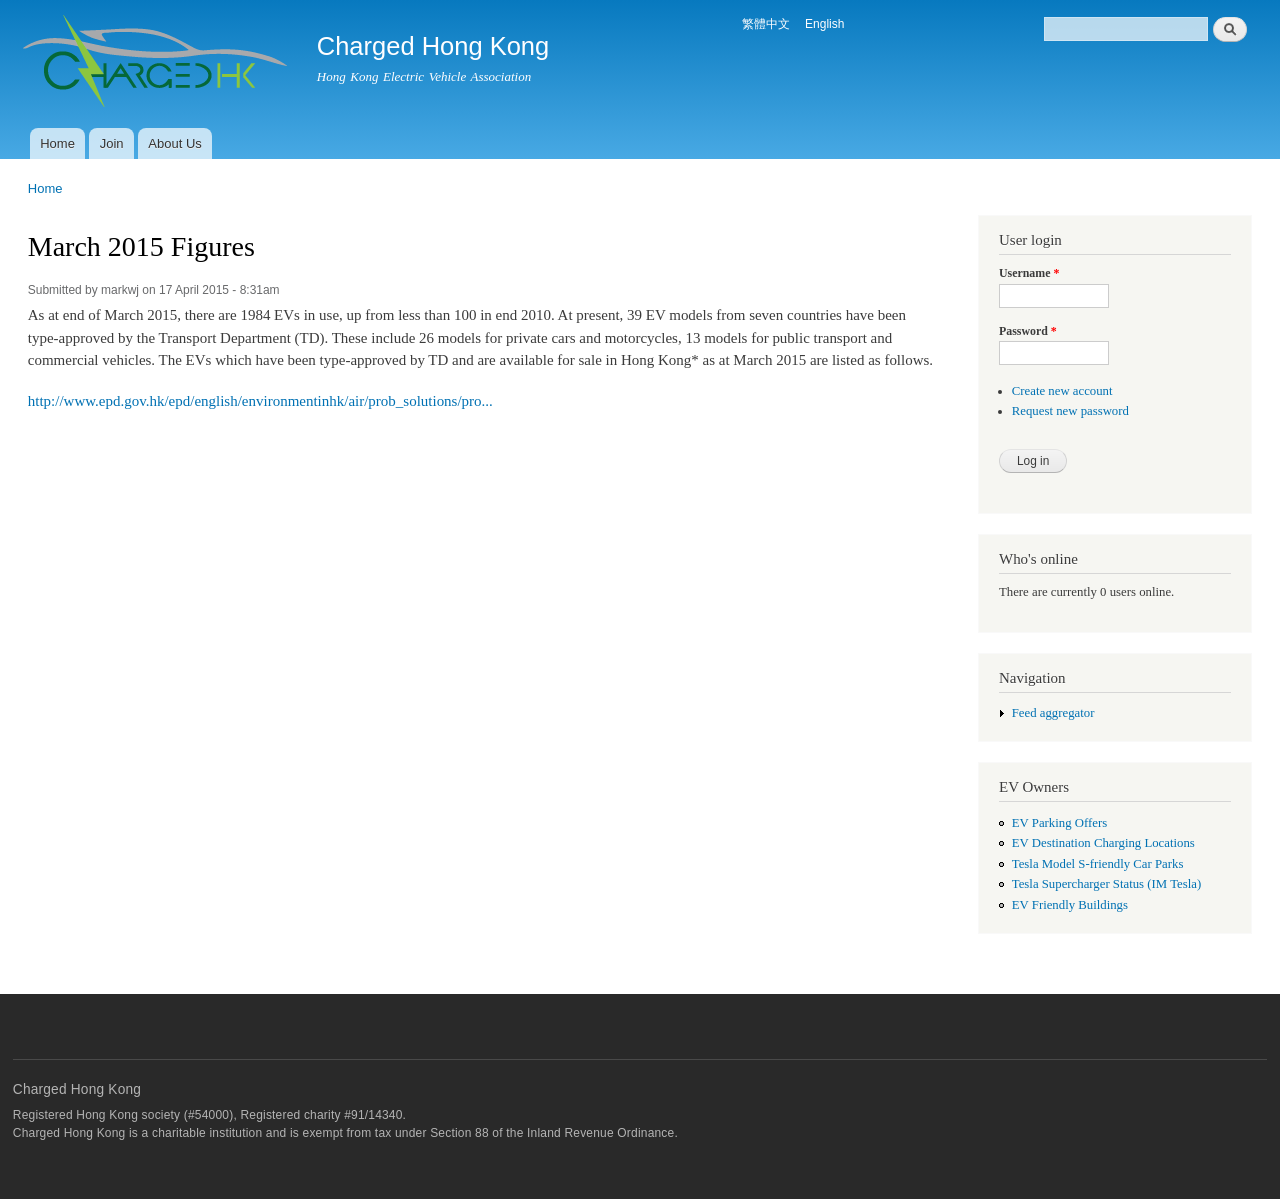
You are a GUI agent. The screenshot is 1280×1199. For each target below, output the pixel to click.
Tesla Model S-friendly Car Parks (1098, 864)
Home (57, 143)
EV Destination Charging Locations (1103, 843)
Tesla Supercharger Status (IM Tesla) (1106, 884)
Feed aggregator (1053, 713)
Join (112, 143)
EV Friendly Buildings (1070, 905)
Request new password (1070, 411)
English (824, 24)
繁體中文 (766, 24)
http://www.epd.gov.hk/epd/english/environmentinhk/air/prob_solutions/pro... (260, 401)
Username (1029, 273)
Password (1028, 331)
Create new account (1062, 391)
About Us (174, 143)
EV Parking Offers (1059, 823)
